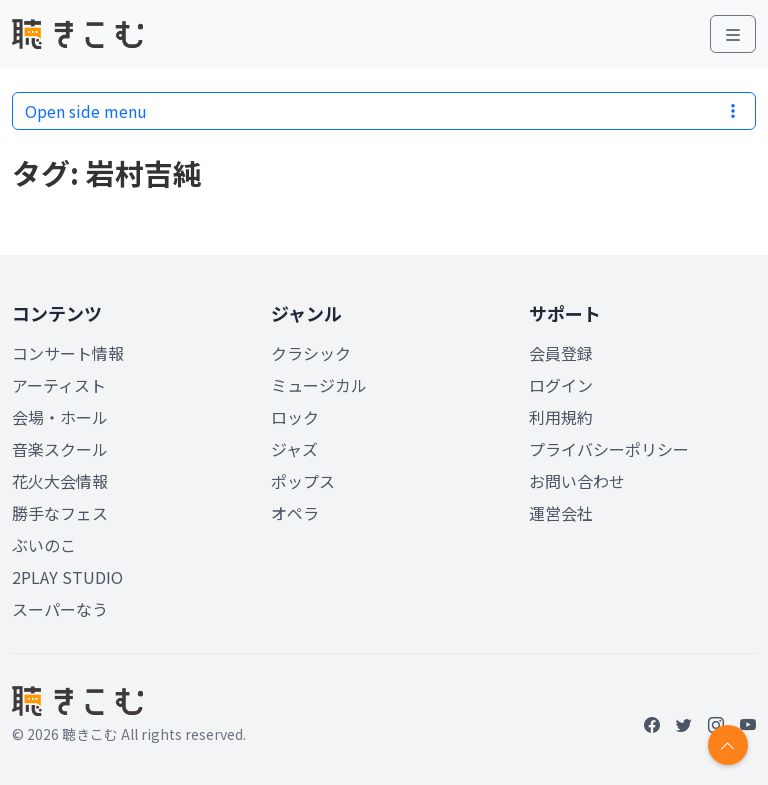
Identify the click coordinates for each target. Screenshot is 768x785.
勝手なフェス (60, 513)
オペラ (295, 513)
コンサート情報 (68, 353)
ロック (295, 417)
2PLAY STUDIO (67, 577)
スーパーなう (60, 609)
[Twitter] (684, 724)
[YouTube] (748, 724)
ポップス (303, 481)
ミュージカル (319, 385)
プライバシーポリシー (609, 449)
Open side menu (384, 111)
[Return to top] (728, 745)
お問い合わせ (577, 481)
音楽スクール (60, 449)
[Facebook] (652, 724)
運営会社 (561, 513)
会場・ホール (60, 417)
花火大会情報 (60, 481)
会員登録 (561, 353)
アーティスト (59, 385)
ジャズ (294, 449)
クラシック (311, 353)
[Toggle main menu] (733, 34)
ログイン (561, 385)
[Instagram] (716, 724)
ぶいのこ (44, 545)
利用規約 (561, 417)
